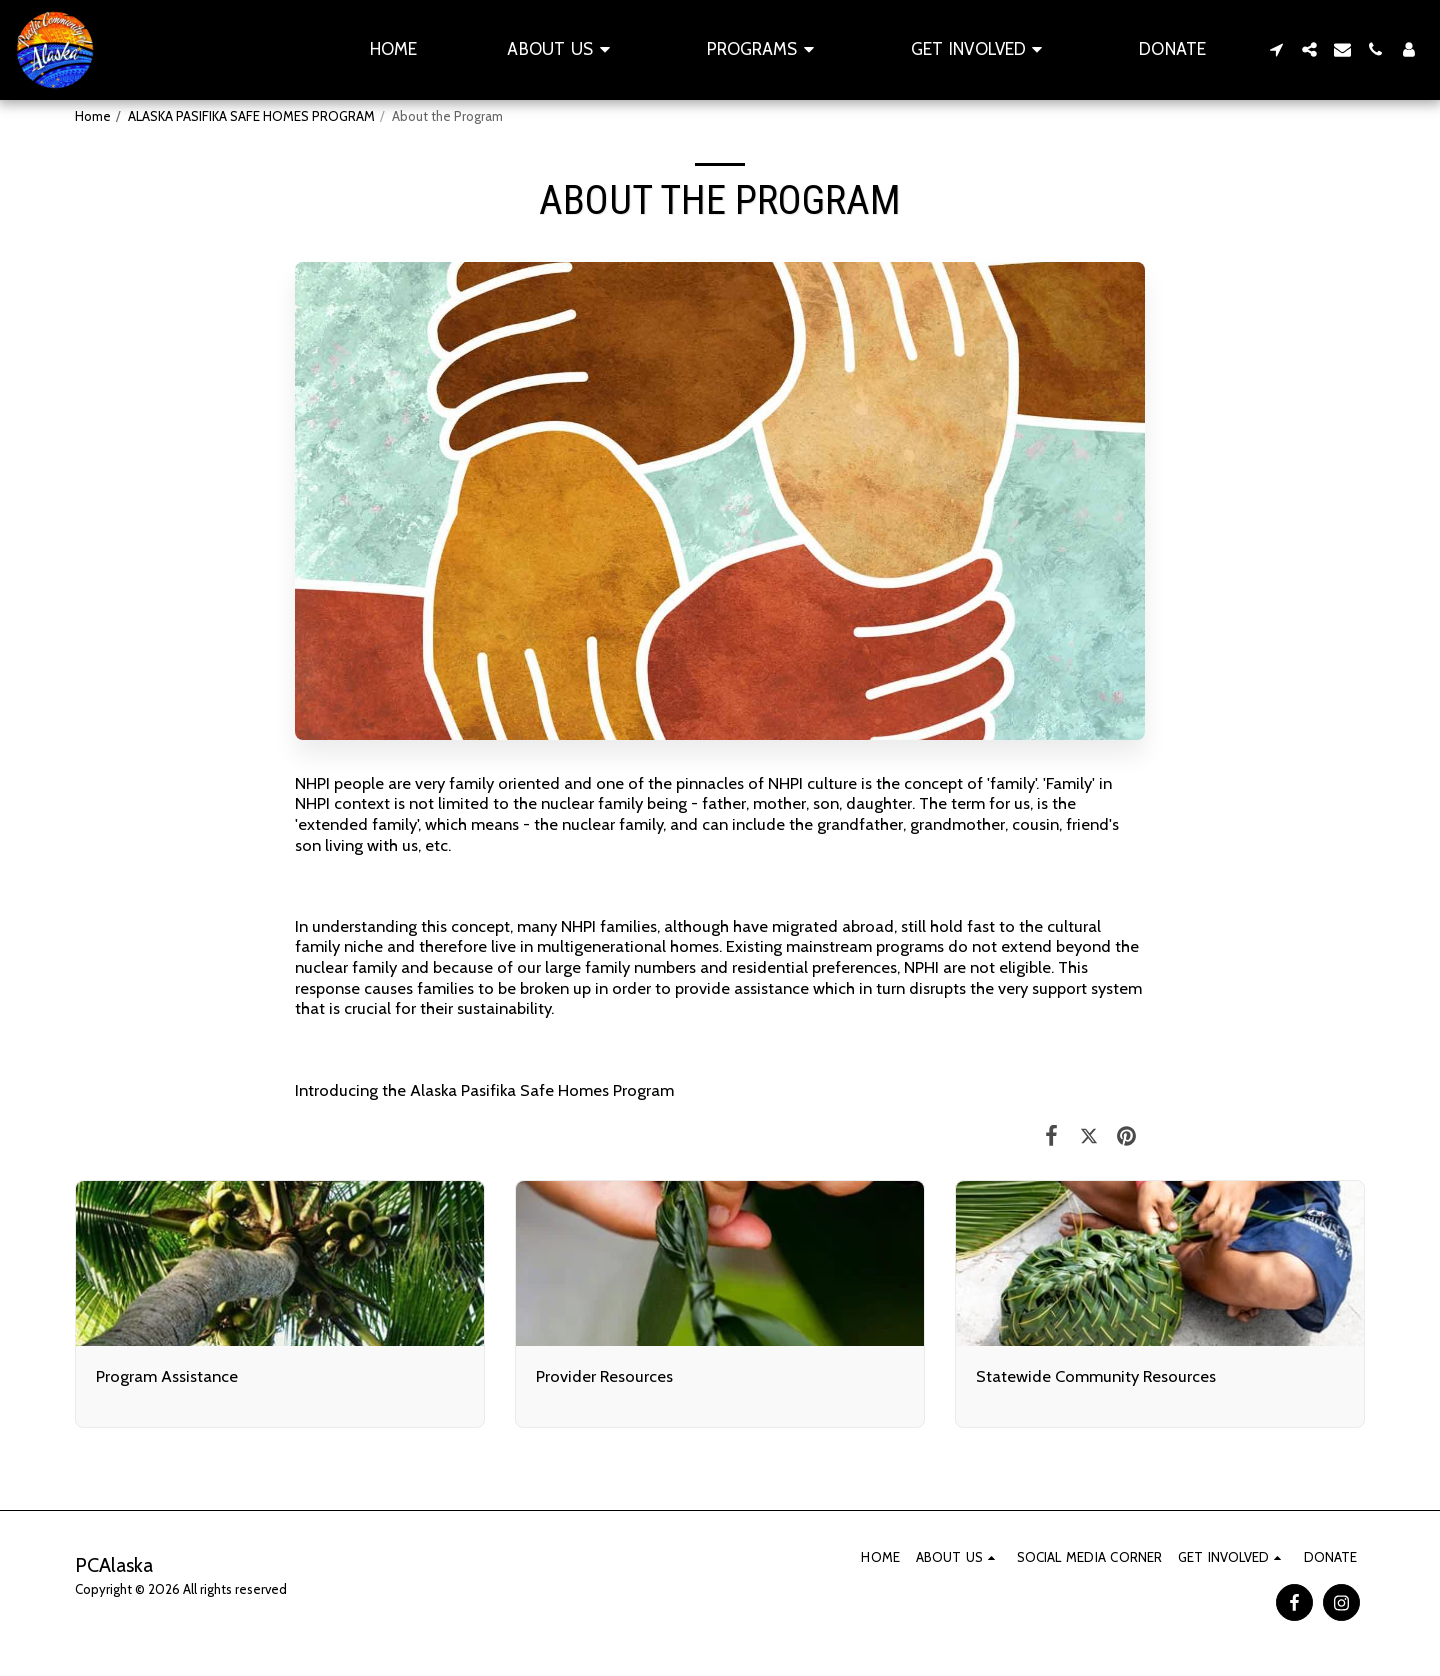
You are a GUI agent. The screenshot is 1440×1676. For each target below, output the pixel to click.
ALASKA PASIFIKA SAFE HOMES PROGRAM (251, 116)
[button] (561, 50)
